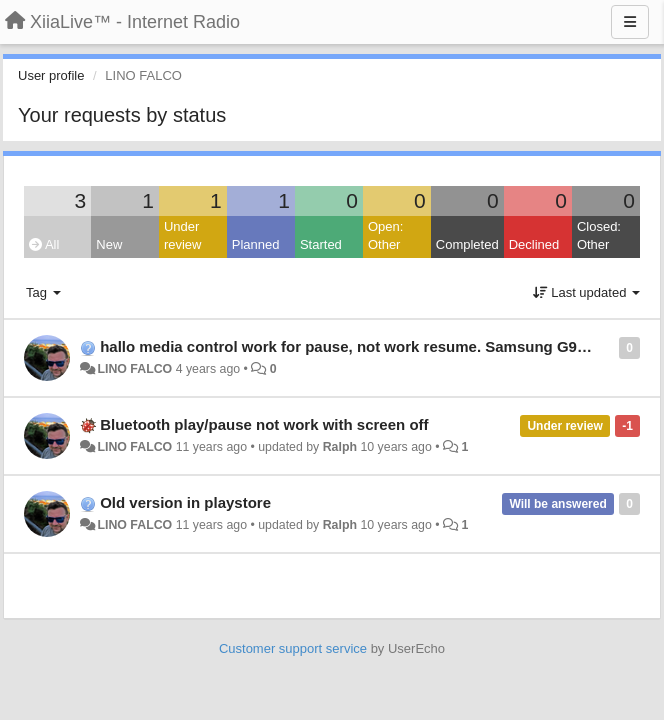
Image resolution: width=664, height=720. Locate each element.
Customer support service (293, 648)
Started (321, 244)
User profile (51, 75)
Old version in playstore (185, 502)
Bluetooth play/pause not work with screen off (264, 424)
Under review (183, 236)
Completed (467, 244)
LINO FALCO (134, 369)
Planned (256, 244)
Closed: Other (599, 236)
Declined (534, 244)
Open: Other (385, 236)
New (109, 244)
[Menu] (630, 22)
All (44, 244)
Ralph (340, 447)
